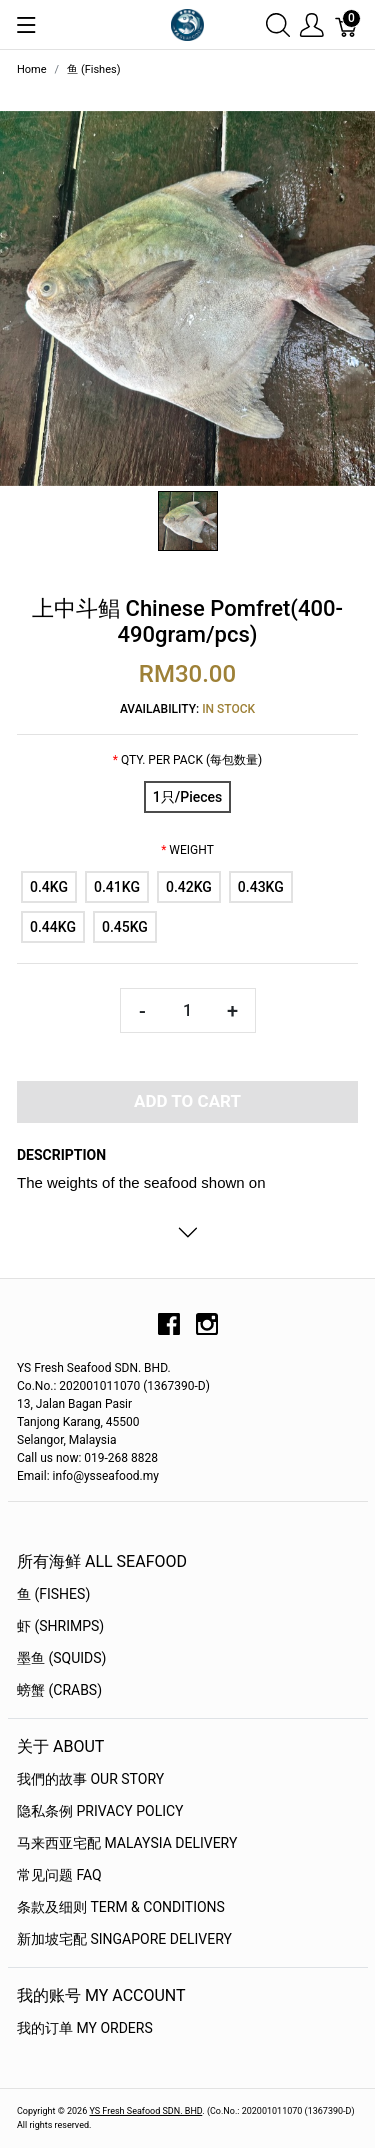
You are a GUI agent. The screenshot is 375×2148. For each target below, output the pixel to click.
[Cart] (347, 24)
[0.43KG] (261, 887)
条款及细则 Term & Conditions (121, 1907)
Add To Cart (187, 1101)
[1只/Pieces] (187, 797)
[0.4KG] (49, 887)
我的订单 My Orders (85, 2028)
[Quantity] (188, 1010)
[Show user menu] (312, 24)
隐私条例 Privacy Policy (100, 1811)
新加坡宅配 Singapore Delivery (124, 1939)
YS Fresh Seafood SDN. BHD (145, 2111)
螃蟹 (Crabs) (59, 1690)
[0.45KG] (125, 927)
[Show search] (278, 24)
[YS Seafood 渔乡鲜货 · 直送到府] (187, 23)
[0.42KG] (189, 887)
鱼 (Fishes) (53, 1594)
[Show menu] (26, 25)
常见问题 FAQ (59, 1875)
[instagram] (207, 1331)
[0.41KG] (117, 887)
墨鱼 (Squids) (61, 1658)
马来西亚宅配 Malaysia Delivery (127, 1843)
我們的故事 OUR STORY (90, 1779)
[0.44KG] (53, 927)
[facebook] (169, 1331)
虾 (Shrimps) (60, 1626)
